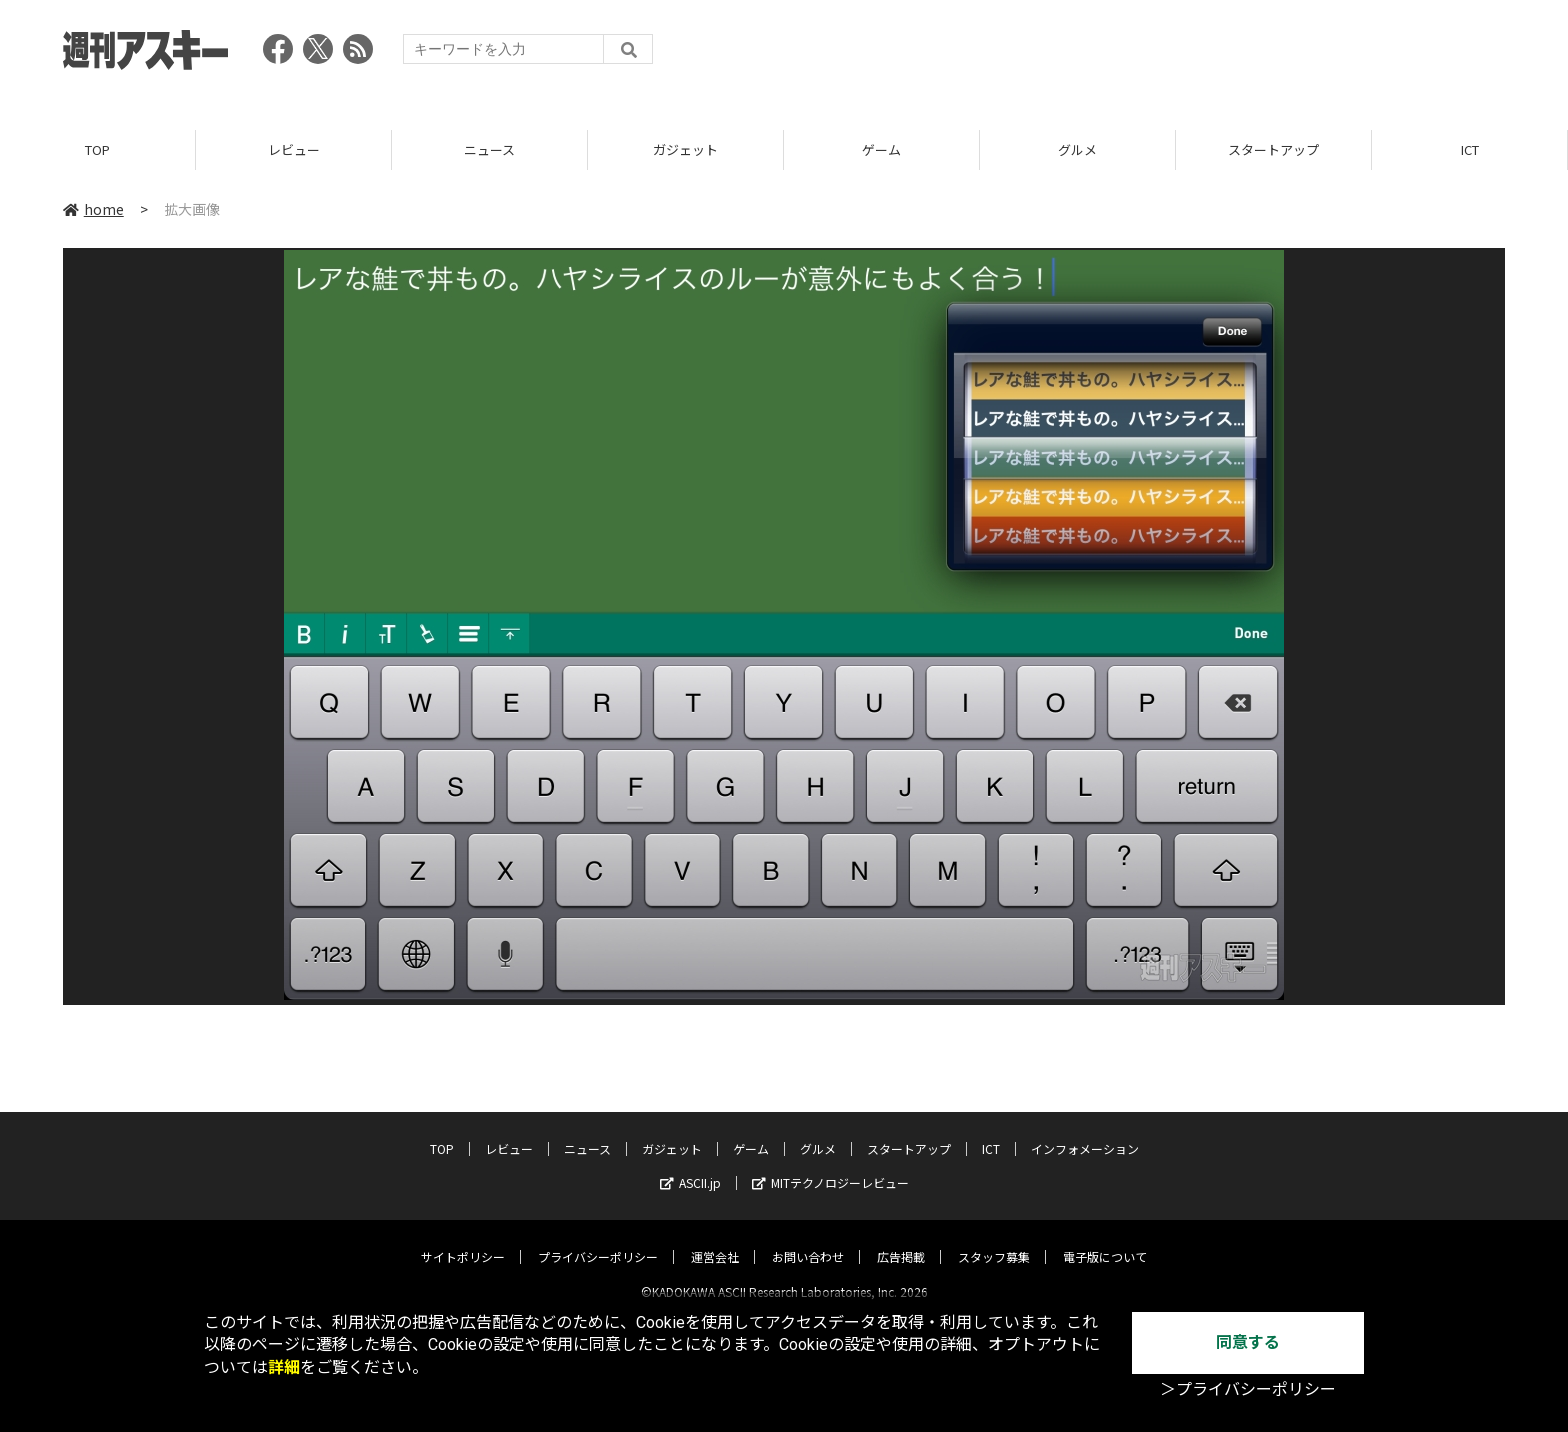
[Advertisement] (1141, 55)
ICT (1470, 149)
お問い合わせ (808, 1239)
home (93, 209)
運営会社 (715, 1239)
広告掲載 (901, 1239)
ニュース (489, 149)
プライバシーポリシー (598, 1239)
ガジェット (685, 149)
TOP (97, 149)
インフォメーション (1085, 1131)
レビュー (294, 149)
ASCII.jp (690, 1165)
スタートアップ (1273, 149)
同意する (1248, 1342)
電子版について (1105, 1239)
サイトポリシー (463, 1239)
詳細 (284, 1367)
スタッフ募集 (994, 1239)
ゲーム (881, 149)
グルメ (1077, 149)
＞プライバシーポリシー (1248, 1389)
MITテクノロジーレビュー (830, 1165)
